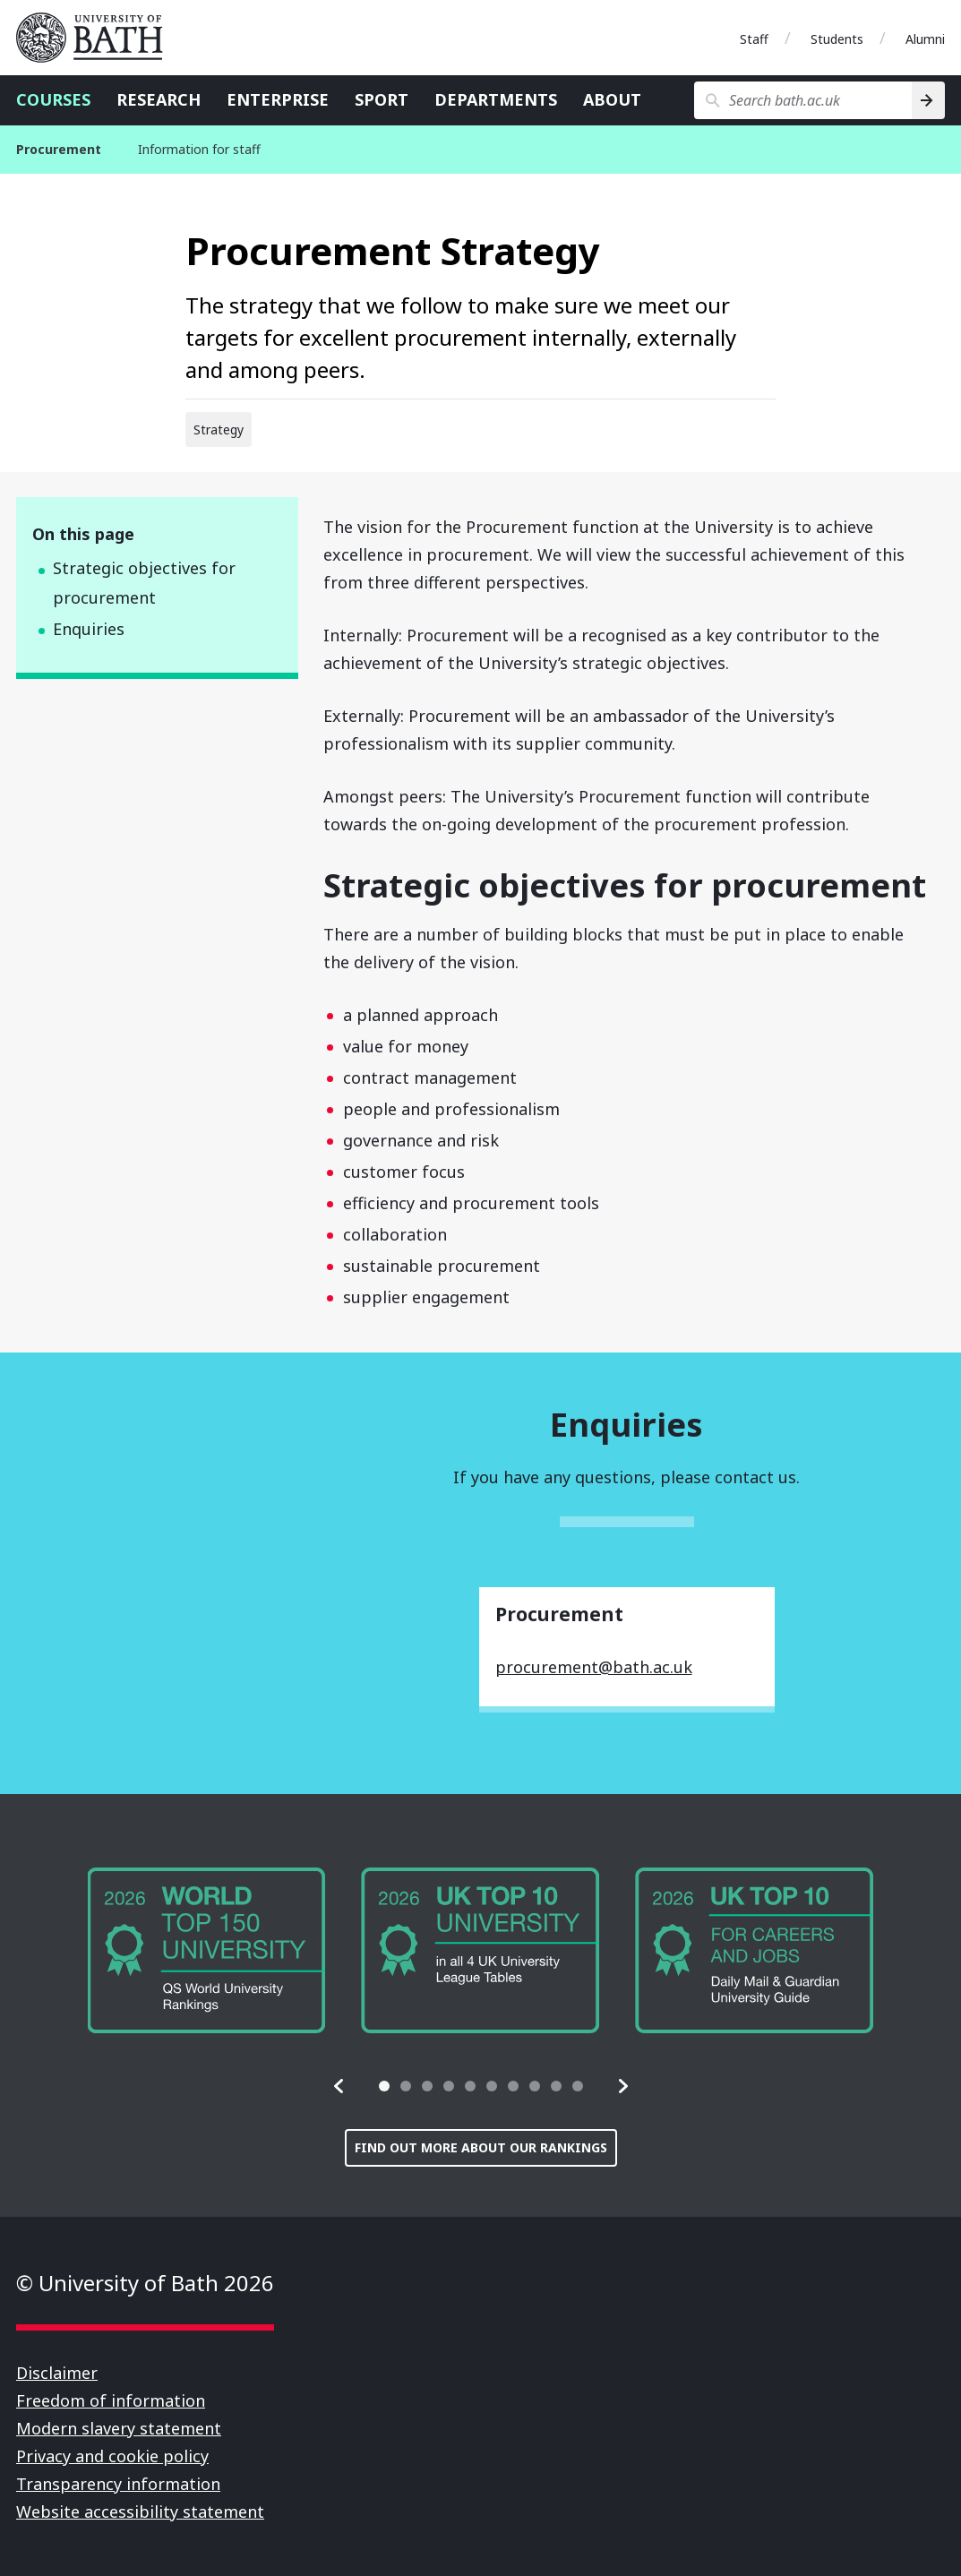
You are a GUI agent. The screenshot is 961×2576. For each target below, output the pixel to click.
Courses (53, 99)
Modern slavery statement (118, 2428)
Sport (381, 99)
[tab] (384, 2086)
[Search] (928, 100)
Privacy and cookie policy (112, 2456)
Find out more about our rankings (481, 2147)
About (612, 99)
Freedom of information (110, 2400)
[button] (339, 2086)
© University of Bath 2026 (145, 2282)
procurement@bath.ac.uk (593, 1667)
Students (837, 38)
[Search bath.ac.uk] (803, 100)
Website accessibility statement (140, 2511)
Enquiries (88, 629)
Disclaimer (57, 2372)
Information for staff (199, 149)
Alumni (925, 38)
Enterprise (278, 99)
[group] (207, 1950)
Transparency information (118, 2483)
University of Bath (96, 38)
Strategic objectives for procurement (144, 582)
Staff (754, 38)
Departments (495, 99)
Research (158, 99)
